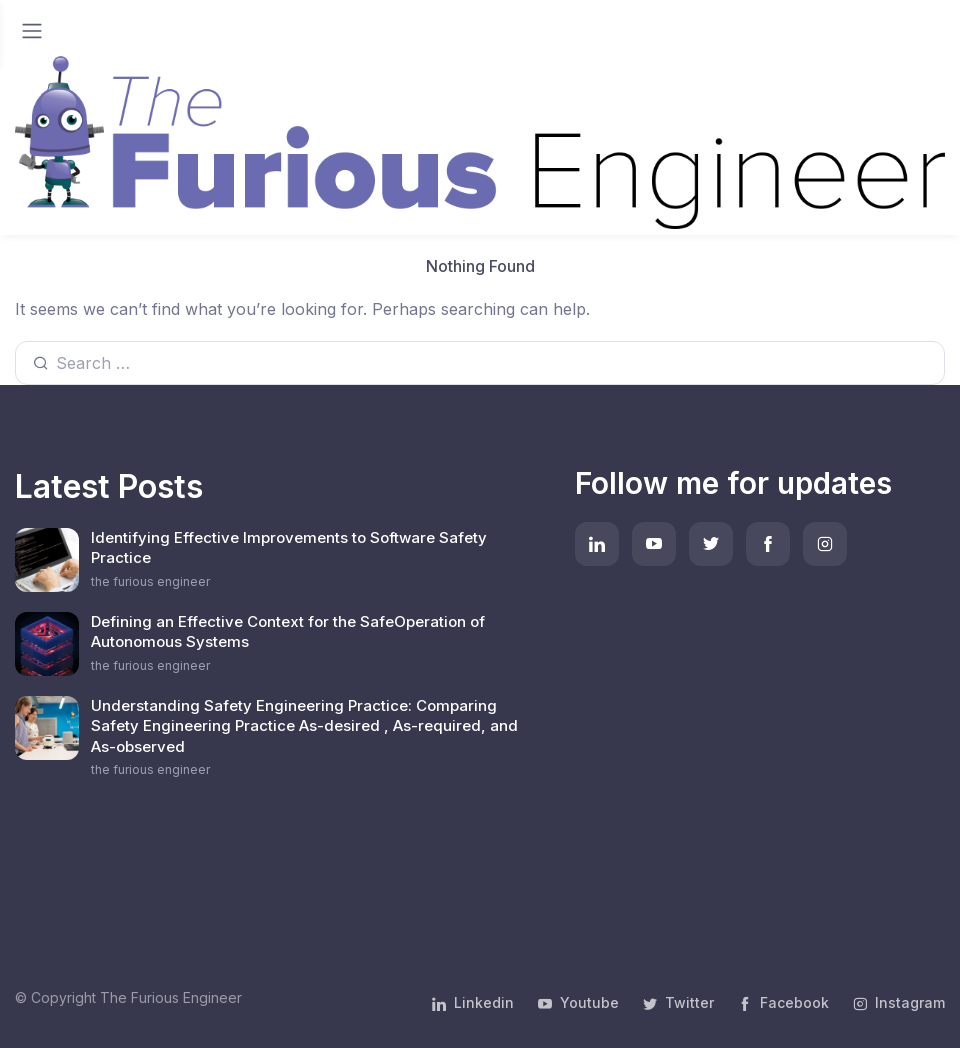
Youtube (578, 1002)
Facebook (783, 1002)
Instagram (899, 1002)
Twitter (678, 1002)
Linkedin (473, 1002)
